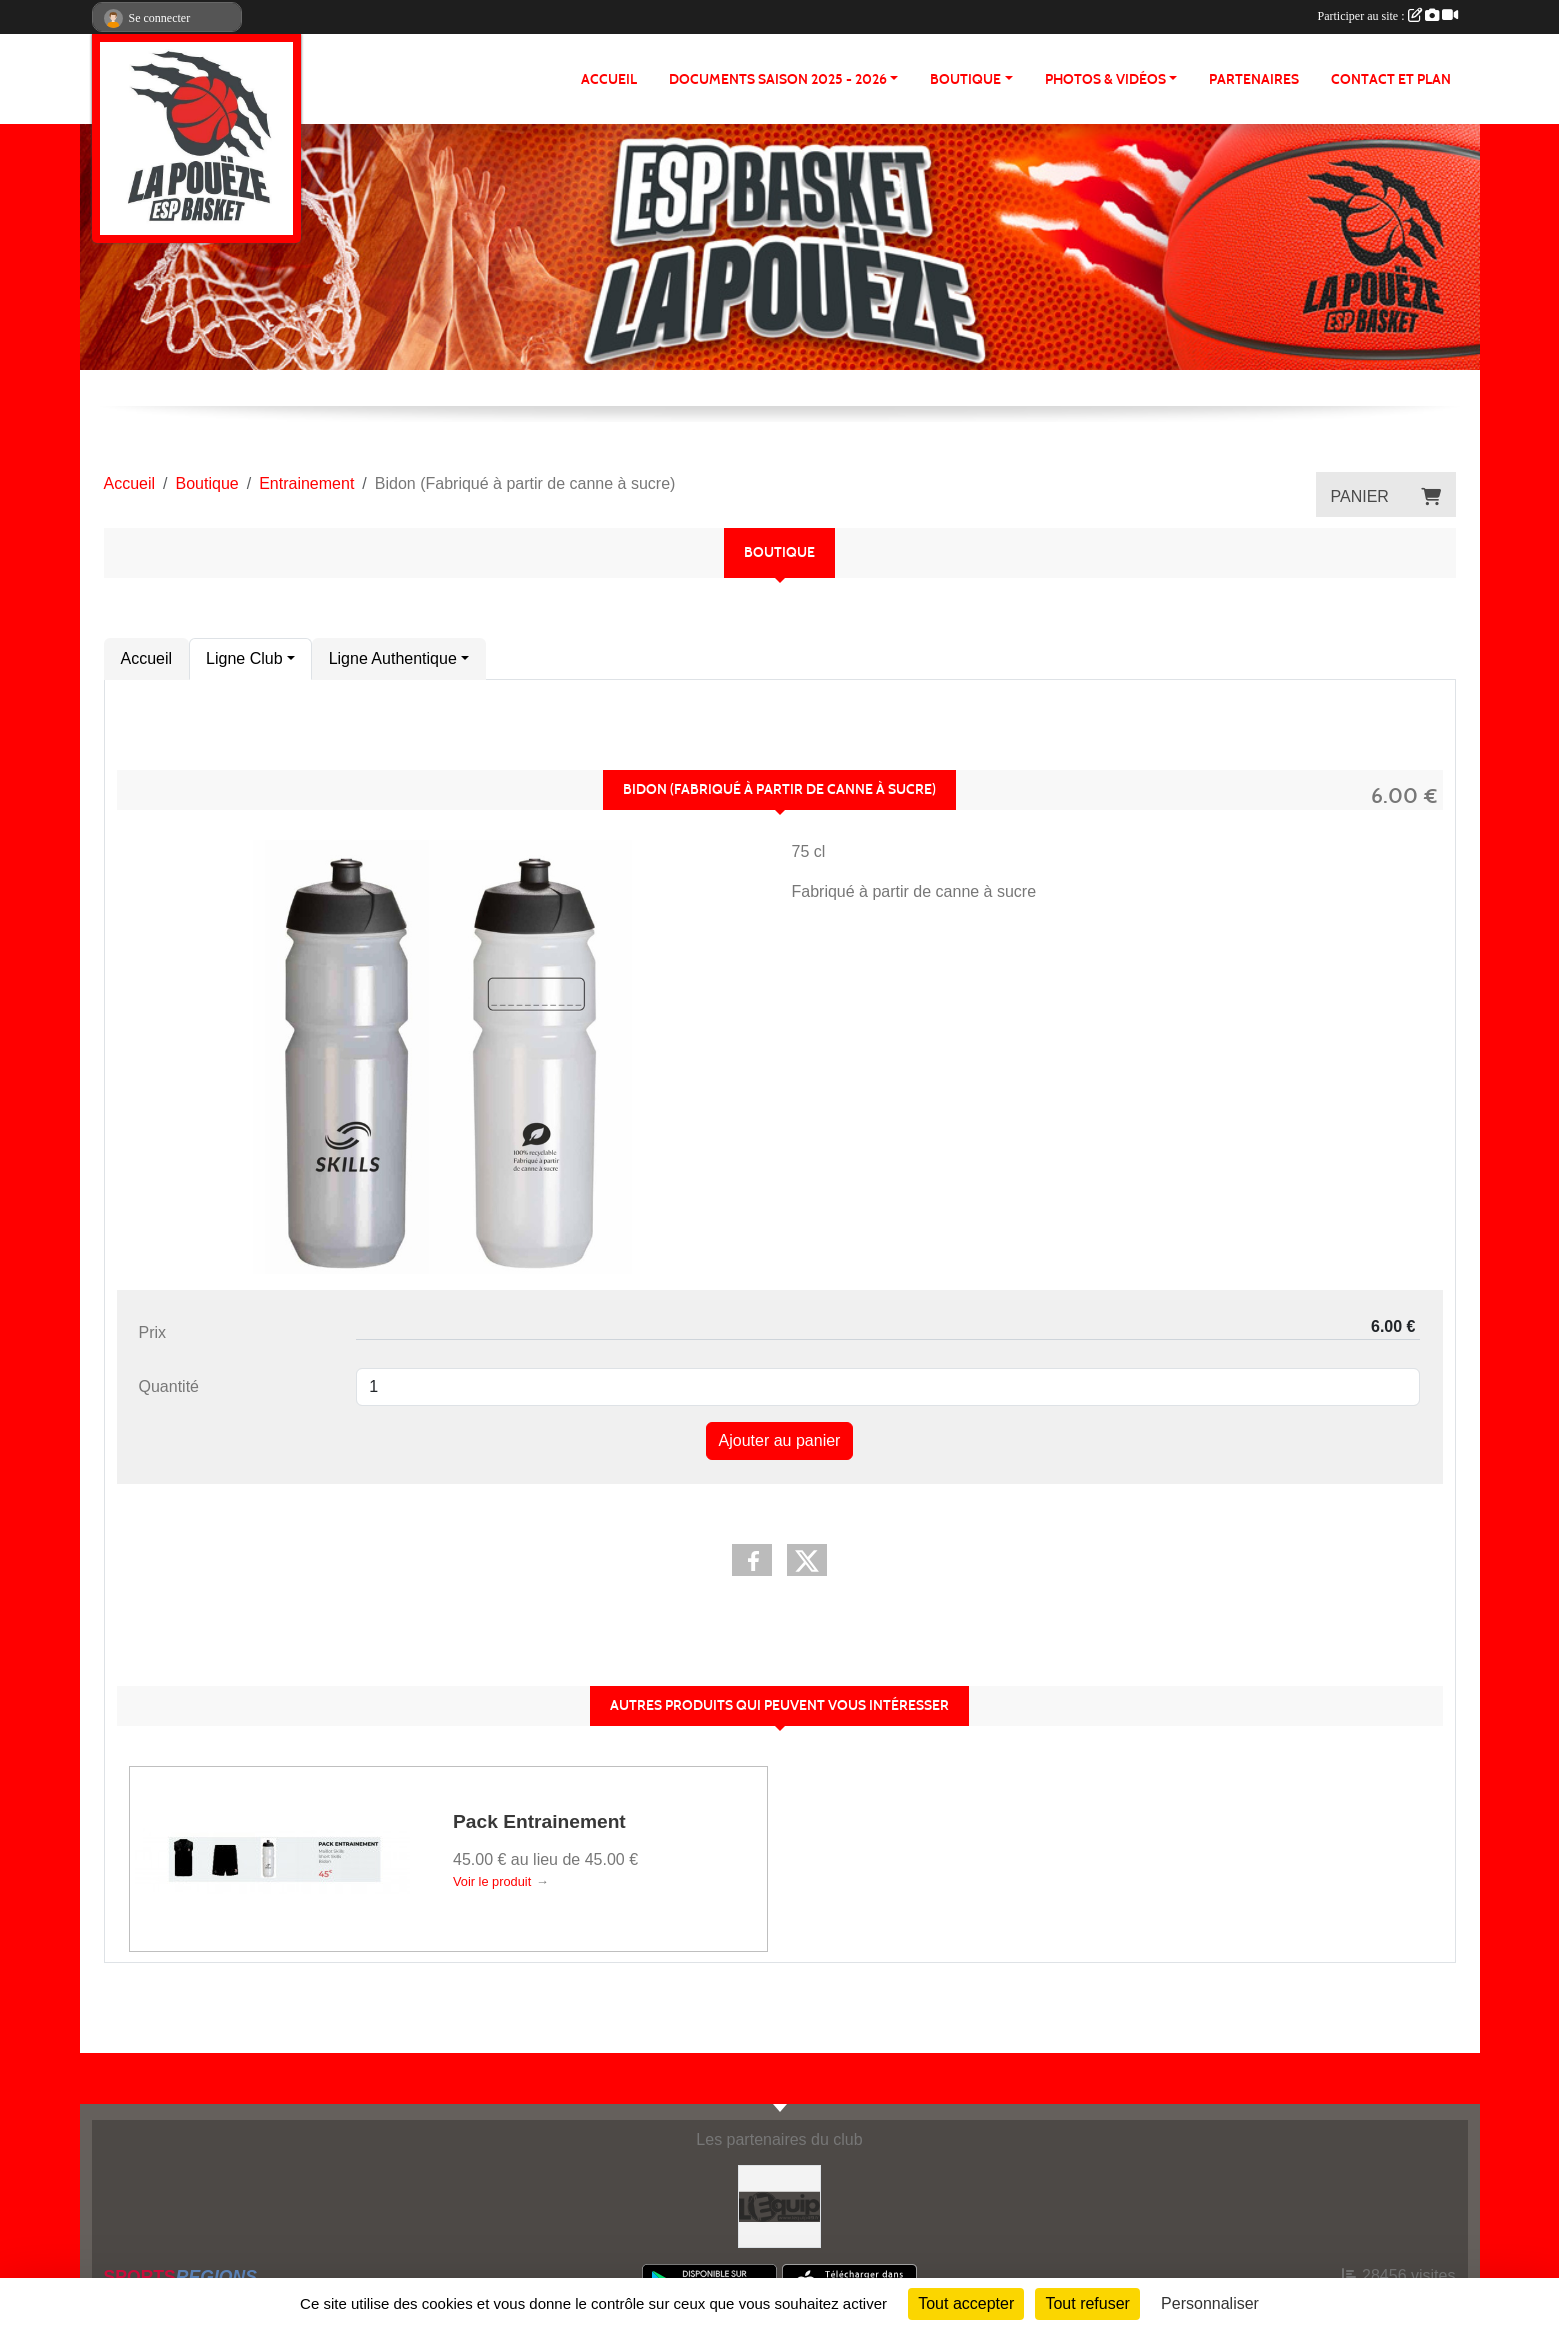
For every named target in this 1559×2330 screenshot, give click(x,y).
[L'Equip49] (779, 2205)
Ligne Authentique (393, 658)
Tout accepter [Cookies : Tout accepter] (966, 2303)
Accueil (147, 658)
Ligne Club (244, 658)
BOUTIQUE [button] (965, 79)
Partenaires (1254, 79)
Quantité (169, 1386)
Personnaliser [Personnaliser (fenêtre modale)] (1210, 2303)
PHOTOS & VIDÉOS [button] (1105, 79)
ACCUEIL (609, 79)
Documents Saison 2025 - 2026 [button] (778, 79)
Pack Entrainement (539, 1821)
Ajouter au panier (780, 1440)
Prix (153, 1332)
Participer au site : (1388, 16)
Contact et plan (1391, 79)
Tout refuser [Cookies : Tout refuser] (1087, 2303)
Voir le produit (492, 1881)
